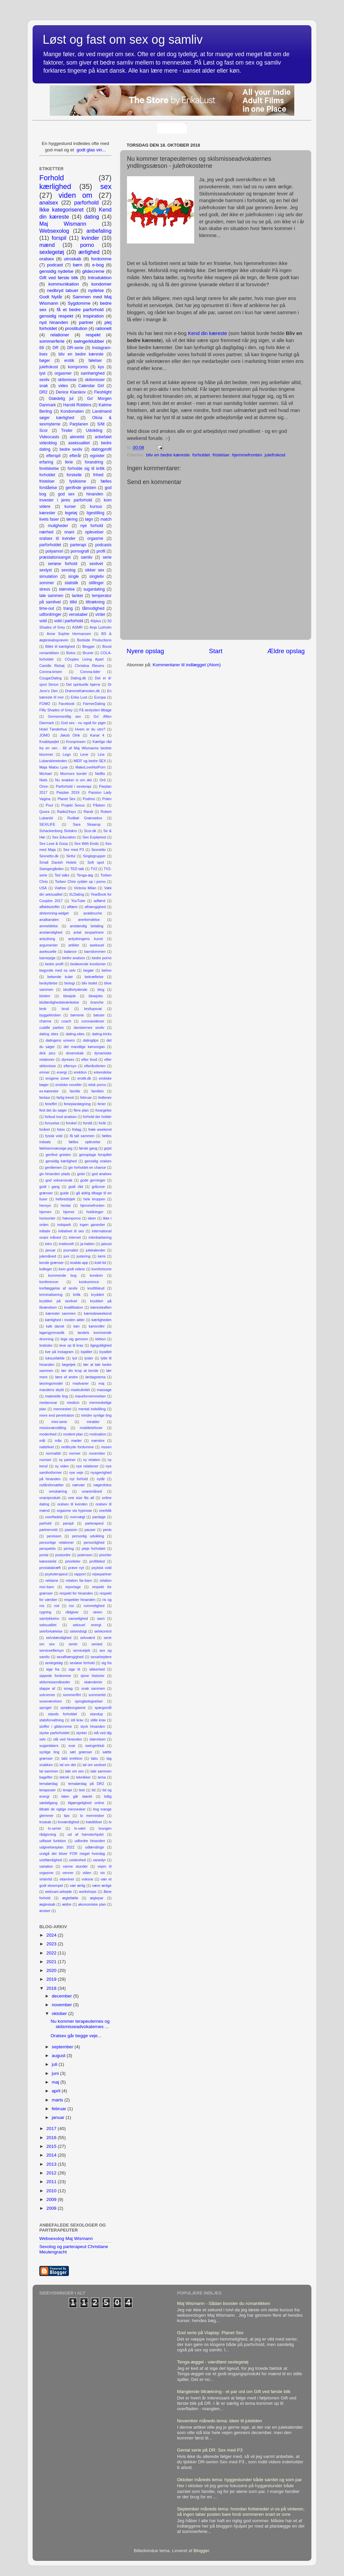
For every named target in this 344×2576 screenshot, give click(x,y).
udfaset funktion (52, 1841)
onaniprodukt (49, 1498)
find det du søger (53, 1110)
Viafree (60, 888)
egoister (97, 455)
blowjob (69, 996)
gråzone (98, 1187)
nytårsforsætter (51, 1485)
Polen (107, 799)
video (63, 385)
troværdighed (68, 1822)
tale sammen (51, 595)
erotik (69, 360)
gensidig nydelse (56, 271)
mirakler (93, 1422)
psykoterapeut (56, 1574)
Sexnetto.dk (48, 856)
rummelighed (94, 1606)
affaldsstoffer (49, 907)
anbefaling (99, 231)
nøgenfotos (102, 1485)
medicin (73, 1403)
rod (56, 1606)
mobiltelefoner (91, 1428)
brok (42, 1009)
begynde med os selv (57, 970)
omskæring (58, 1491)
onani (69, 532)
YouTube (78, 901)
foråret (44, 1129)
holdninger (94, 1212)
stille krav (98, 1720)
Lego (67, 754)
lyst (42, 373)
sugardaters (48, 1746)
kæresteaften (101, 1307)
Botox (71, 653)
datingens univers (60, 1040)
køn (77, 1326)
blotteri (44, 996)
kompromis (78, 367)
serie (107, 557)
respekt (93, 334)
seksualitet (47, 1625)
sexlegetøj (51, 252)
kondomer (101, 284)
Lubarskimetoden (53, 761)
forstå (87, 1123)
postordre (63, 1555)
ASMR (77, 627)
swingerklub (94, 1746)
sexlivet (96, 563)
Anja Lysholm (101, 627)
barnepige (47, 958)
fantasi (44, 1097)
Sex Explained (94, 837)
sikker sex (94, 570)
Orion (43, 786)
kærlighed (55, 186)
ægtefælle (70, 1898)
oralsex (46, 258)
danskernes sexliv (89, 1027)
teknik (64, 1777)
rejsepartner (102, 1574)
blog (100, 989)
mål (42, 1441)
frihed (98, 475)
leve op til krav (71, 1345)
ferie (69, 462)
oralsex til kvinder (57, 538)
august (59, 2055)
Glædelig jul (61, 398)
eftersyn (69, 1066)
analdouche (92, 913)
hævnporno (71, 1218)
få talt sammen (82, 1136)
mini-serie (59, 1422)
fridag (76, 1129)
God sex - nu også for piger (83, 723)
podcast (55, 264)
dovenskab (74, 1053)
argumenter (48, 945)
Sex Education (64, 837)
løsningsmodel (51, 1383)
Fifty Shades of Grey (56, 710)
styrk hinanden (92, 1726)
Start (215, 651)
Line (101, 754)
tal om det (67, 1765)
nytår (101, 1479)
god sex (66, 494)
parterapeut (94, 1523)
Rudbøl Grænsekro (85, 818)
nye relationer (87, 1466)
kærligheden (102, 1320)
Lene (84, 754)
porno (87, 245)
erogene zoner (57, 1078)
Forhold (51, 178)
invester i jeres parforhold (65, 500)
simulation (48, 576)
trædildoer (94, 1822)
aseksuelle (47, 951)
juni (66, 1256)
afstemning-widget (54, 913)
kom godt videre (72, 1269)
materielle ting (56, 1396)
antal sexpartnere (89, 932)
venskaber (78, 614)
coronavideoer (92, 1021)
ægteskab (47, 1904)
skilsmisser (95, 379)
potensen (85, 1555)
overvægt (77, 1517)
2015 (52, 2146)
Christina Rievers (89, 666)
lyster (88, 1358)
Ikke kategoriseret (61, 210)
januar (50, 1250)
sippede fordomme (55, 1676)
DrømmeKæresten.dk (82, 691)
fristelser (220, 454)
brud (65, 1009)
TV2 (94, 869)
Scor (43, 430)
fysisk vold (53, 1136)
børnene (77, 1015)
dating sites (48, 1034)
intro (48, 1244)
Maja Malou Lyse (53, 767)
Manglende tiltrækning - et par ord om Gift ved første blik (234, 2391)
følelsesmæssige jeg (56, 1148)
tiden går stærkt (76, 1796)
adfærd (99, 901)
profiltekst (97, 1561)
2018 (52, 1988)
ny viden (62, 1466)
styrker (81, 1733)
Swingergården (51, 869)
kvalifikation (73, 1307)
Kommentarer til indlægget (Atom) (187, 664)
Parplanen (79, 424)
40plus (95, 621)
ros (71, 1606)
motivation (97, 1434)
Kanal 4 (97, 735)
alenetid (77, 437)
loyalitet (105, 1352)
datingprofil (102, 449)
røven (97, 1612)
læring (72, 519)
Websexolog (54, 231)
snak (43, 385)
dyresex (67, 1059)
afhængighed (95, 907)
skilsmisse (67, 379)
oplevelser (94, 532)
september (63, 2046)
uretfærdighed (50, 1860)
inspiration (93, 316)
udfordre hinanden (90, 1841)
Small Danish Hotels (57, 862)
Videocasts (49, 437)
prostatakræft (50, 1568)
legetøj (71, 513)
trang (68, 608)
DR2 (43, 392)
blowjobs (96, 996)
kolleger (45, 1269)
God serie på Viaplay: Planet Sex (210, 2332)
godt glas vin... (91, 149)
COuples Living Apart (84, 659)
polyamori (54, 551)
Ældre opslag (286, 651)
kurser (70, 506)
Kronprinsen (76, 742)
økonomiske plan (92, 1904)
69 (41, 347)
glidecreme (93, 271)
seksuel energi (87, 1625)
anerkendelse (89, 920)
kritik (77, 1295)
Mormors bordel (73, 774)
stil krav (77, 1720)
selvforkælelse (50, 1631)
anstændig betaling (86, 926)
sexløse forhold (82, 1663)
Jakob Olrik (70, 735)
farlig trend (65, 1097)
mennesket (62, 1409)
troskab (45, 1822)
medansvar (48, 1403)
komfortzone (102, 1269)
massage (104, 1390)
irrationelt (66, 1244)
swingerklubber (89, 341)
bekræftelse (94, 977)
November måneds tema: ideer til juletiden (219, 2420)
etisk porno (97, 1085)
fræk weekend (100, 1129)
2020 (52, 1970)
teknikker (83, 1777)
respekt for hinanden (76, 1593)
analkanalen (49, 920)
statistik (71, 583)
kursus (96, 506)
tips (67, 1816)
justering (83, 1256)
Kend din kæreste (207, 333)
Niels (43, 780)
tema (102, 1777)
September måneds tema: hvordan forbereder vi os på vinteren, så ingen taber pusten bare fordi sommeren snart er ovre (241, 2511)
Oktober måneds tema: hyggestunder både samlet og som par (239, 2479)
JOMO (44, 735)
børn (77, 264)
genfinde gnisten (81, 487)
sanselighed (78, 1618)
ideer (92, 1218)
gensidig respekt (56, 316)
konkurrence (89, 1282)
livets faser (49, 519)
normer (75, 1453)
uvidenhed (77, 1860)
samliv (86, 557)
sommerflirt (72, 1695)
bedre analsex (73, 958)
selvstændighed (59, 1638)
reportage (73, 1587)
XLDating (76, 894)
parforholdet (50, 545)
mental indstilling (92, 1409)
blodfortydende (75, 989)
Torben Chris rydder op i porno (80, 882)
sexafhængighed (70, 1657)
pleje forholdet (93, 1548)
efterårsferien (94, 1066)
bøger (44, 360)
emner (44, 1072)
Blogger (88, 646)
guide (64, 1193)
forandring (94, 462)
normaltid (53, 1453)
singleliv (96, 576)
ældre (67, 1904)
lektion (100, 1339)
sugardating (93, 589)
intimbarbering (100, 1237)
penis (107, 1530)
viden (87, 1873)
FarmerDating (94, 704)
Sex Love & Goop (53, 844)
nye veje (76, 1472)
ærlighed (88, 252)
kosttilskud (95, 1288)
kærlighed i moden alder (65, 1320)
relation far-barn (79, 1580)
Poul (49, 805)
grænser (46, 1193)
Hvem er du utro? (90, 729)
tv (110, 1822)
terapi (67, 1790)
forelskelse (49, 468)
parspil (68, 1523)
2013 (52, 2164)
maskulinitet (80, 1390)
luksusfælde (55, 1358)
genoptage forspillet (95, 1155)
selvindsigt (78, 1631)
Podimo (89, 799)
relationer (59, 334)
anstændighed (50, 932)
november (97, 1453)
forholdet (201, 454)
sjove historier (92, 1676)
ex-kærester (49, 1091)
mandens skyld (51, 1390)
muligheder (58, 525)
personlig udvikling (88, 1536)
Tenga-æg (85, 875)
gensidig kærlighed (61, 1161)
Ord (102, 780)
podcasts (103, 545)
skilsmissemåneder (54, 1682)
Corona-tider (90, 672)
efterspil (53, 455)
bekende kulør (60, 977)
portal (43, 1555)
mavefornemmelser (90, 1396)
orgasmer (63, 373)
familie (75, 1091)
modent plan (73, 1434)
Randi (88, 812)
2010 (52, 2190)
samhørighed (92, 373)
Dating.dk (78, 678)
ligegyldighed (101, 1345)
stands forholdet (62, 1714)
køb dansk (55, 1326)
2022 (52, 1952)
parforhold (86, 202)
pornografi (80, 551)
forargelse (103, 1110)
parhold (45, 1523)
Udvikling (94, 430)
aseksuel (97, 945)
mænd (47, 245)
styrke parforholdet (54, 1733)
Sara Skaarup (87, 824)
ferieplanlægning (77, 1104)
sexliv (44, 379)
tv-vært (80, 1828)
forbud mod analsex (61, 1117)
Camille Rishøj (51, 666)
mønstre (98, 1441)
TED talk (77, 869)
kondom (96, 1275)
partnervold (48, 1530)
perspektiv (47, 1548)
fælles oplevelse (84, 1142)
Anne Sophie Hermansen (69, 634)
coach (66, 1021)
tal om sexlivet (94, 1765)
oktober (60, 2013)
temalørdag (48, 1784)
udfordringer (50, 614)
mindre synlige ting (96, 1415)
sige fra (52, 1669)
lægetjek (69, 1364)
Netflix (100, 774)
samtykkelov (49, 1618)
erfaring (46, 462)
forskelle (74, 475)
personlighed (94, 1542)
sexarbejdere (101, 1657)
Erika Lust (79, 697)
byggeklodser (50, 1015)
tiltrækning (95, 602)
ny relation (91, 1460)
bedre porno (102, 958)
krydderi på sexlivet (58, 1301)
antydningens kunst (85, 939)
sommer (46, 583)
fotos (61, 1129)
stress (44, 589)
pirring (69, 1548)
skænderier (93, 1682)
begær (88, 970)
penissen (54, 1536)
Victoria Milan (85, 888)
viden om (75, 195)
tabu (94, 1758)
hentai (66, 1205)
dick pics (47, 1053)
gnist (81, 1174)
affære (72, 907)
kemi (101, 1256)
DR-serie (75, 347)
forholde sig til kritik (86, 468)
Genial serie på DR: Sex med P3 (210, 2450)
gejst (108, 1148)
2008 (52, 2208)
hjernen (45, 1212)
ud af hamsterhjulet (85, 1834)
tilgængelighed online (86, 1803)
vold (43, 621)
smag (68, 1688)
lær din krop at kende (79, 1371)
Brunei (88, 653)
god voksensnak (58, 1180)
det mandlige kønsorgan (84, 1047)
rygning (45, 1612)
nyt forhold (79, 1479)
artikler (73, 945)
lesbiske (45, 1345)
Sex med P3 (73, 850)
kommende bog (62, 1275)
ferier (102, 1104)
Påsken (99, 805)
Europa (100, 697)
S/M (100, 424)
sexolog (68, 570)
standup (96, 1714)
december (62, 1996)
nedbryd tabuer (62, 290)
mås (58, 1441)
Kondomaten (72, 411)
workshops (87, 1892)
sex (106, 186)
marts (58, 2099)
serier (73, 1644)
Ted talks (61, 875)
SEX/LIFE (47, 824)
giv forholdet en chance (87, 1167)
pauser (90, 1530)
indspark (64, 1225)
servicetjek (81, 1650)
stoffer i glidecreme (55, 1726)
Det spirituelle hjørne (83, 684)
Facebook (66, 704)
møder (76, 1441)
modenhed (47, 1434)
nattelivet (46, 1447)
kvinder (90, 238)
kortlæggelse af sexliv (58, 1288)
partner (86, 322)
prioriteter (73, 1561)
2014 (52, 2155)
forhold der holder (97, 1117)
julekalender (95, 1250)
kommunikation (63, 284)
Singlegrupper (94, 856)
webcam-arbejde (58, 1892)
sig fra (106, 1663)
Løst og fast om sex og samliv (123, 39)
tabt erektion (72, 1758)
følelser (95, 360)
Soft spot (95, 862)
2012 (52, 2172)
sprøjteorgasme (73, 1708)
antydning (47, 939)
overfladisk (54, 1517)
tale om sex (74, 1771)
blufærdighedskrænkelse (59, 1002)
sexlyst (45, 570)
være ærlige (102, 1885)
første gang (88, 1148)
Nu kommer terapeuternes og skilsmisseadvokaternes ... (80, 2024)
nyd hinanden (53, 322)
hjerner (69, 1212)
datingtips (90, 1040)
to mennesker (92, 1816)
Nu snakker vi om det (73, 780)
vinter (100, 614)
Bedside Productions (94, 640)
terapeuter (47, 1790)
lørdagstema (95, 1377)
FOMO (44, 704)
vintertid (45, 1879)
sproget (45, 1708)
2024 (52, 1935)
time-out (46, 608)
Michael (45, 774)
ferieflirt (51, 1104)
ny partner (67, 1460)
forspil (59, 238)
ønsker (44, 1911)
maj (101, 1383)
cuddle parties (51, 1027)
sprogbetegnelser (89, 1701)
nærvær (78, 1485)
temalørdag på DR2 (86, 1784)
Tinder (67, 430)
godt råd (76, 1187)
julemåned (47, 1256)
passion (71, 1530)
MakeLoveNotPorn (90, 767)
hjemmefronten (247, 454)
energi (62, 1072)
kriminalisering (50, 1295)
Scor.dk (90, 831)
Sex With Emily (86, 844)
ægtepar (96, 1898)
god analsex (102, 1174)
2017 (52, 2128)
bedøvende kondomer (88, 964)
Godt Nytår (50, 296)
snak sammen (93, 1688)
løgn (89, 519)
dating (91, 217)
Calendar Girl (91, 385)
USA (43, 888)
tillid (73, 602)
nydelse (96, 290)
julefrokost (275, 454)
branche (96, 1002)
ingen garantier (92, 1225)
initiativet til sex (71, 1231)
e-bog (98, 264)
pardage (99, 1517)
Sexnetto (98, 850)
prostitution (76, 328)
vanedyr (99, 1860)
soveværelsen (50, 1701)
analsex (48, 202)
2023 (52, 1943)
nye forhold (91, 525)
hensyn (45, 1205)
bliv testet (89, 983)
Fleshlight (103, 392)
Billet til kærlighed (60, 646)
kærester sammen (61, 1313)
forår (102, 1123)
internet (75, 1237)
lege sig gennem (74, 1339)
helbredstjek (65, 1199)
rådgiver (72, 1612)
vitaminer (66, 1879)
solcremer (47, 1695)
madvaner (81, 1383)
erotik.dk (84, 1078)
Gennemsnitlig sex (64, 716)
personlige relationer (56, 1542)
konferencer (48, 1282)
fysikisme (77, 481)
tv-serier (54, 1828)
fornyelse (52, 1123)
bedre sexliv (71, 449)
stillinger (96, 583)
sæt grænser (81, 1752)
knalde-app (79, 1263)
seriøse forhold (62, 563)
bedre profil (54, 964)
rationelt (103, 328)
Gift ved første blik (58, 277)
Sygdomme (79, 303)
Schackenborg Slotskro (58, 831)
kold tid (100, 1263)
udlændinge (94, 1847)
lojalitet (86, 1352)
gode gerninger (92, 1180)
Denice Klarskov (71, 392)
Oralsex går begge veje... (76, 2035)
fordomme (101, 258)
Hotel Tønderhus (53, 729)
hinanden (94, 494)
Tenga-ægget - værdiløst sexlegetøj (212, 2361)
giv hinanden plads (54, 1174)
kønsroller (96, 1326)
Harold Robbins (77, 405)
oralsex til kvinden (72, 1504)
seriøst (96, 1644)
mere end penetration (56, 1415)
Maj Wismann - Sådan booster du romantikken (223, 2303)
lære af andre (66, 1377)
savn (101, 1618)
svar (72, 1746)
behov (107, 970)
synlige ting (49, 1752)
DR (56, 347)
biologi (69, 983)
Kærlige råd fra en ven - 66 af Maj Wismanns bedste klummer (75, 748)
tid (93, 1790)
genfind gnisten (58, 1155)
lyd (74, 1358)
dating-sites (75, 1034)
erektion (80, 1072)
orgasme (95, 538)
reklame (51, 1580)
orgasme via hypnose (74, 1510)
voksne (87, 1879)
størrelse (67, 589)
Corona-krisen (50, 672)
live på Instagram (59, 1352)
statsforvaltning (51, 1720)
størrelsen (97, 1739)
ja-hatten (87, 1244)
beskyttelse (48, 983)
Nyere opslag (145, 651)
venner (68, 1873)
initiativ (44, 1231)
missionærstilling (52, 1428)
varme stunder (75, 1866)
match (106, 519)
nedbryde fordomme (77, 1447)
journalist (70, 1250)
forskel (71, 1123)
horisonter (47, 1218)
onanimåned (92, 1491)
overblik (105, 1510)
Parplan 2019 (67, 792)
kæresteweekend (98, 1313)
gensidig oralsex (98, 1161)
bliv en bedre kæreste (168, 454)
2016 (52, 2137)
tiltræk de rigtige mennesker (62, 1809)
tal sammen (48, 1771)
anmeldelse (48, 926)
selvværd (87, 1638)
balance (70, 951)
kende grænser (51, 1263)
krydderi (97, 1295)
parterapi (78, 545)
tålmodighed (93, 608)
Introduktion (100, 277)
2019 (52, 1979)
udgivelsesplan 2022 (57, 1847)
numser (45, 1460)
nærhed (46, 532)
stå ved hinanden (67, 1739)
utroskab (72, 258)
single (73, 576)
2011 (52, 2181)
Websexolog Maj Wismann (66, 2238)
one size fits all (81, 1498)
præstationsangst (55, 557)
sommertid (97, 1695)
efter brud (89, 1059)
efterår (75, 455)
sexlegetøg (54, 1663)
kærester (47, 513)
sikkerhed (97, 1669)
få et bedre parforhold (80, 309)
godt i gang (49, 1187)
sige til (74, 1669)
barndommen (95, 951)
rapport (80, 1574)
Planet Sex (66, 799)
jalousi (106, 1244)
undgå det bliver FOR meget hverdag (72, 1854)
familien (97, 1091)
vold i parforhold (68, 621)
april (56, 2090)
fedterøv (105, 1097)
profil (100, 551)
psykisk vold (101, 1568)
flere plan (81, 1110)
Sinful (70, 856)
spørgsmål (103, 1708)
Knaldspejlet (49, 742)
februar (86, 1097)
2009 (52, 2199)
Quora (44, 812)
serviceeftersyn (51, 1650)
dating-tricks (102, 1034)
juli (55, 2064)
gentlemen (53, 1167)
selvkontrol (103, 1631)
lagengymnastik (51, 1333)
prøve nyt (76, 1568)
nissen (106, 1447)
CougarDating (50, 678)
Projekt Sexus (73, 805)
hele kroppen (94, 1199)
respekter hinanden (79, 1600)
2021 (52, 1961)
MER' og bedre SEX (90, 761)
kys (101, 367)
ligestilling (95, 513)
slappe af (47, 1688)
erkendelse (103, 1072)
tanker (77, 595)
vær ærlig (77, 1885)
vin (102, 1873)
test (82, 1790)
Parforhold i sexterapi (73, 786)
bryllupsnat (92, 1009)
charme (45, 1021)
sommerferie (51, 341)
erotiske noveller (68, 1085)
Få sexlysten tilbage (95, 710)
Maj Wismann (62, 224)
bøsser (98, 1015)
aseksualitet (79, 443)
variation (46, 1866)
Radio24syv (66, 812)
